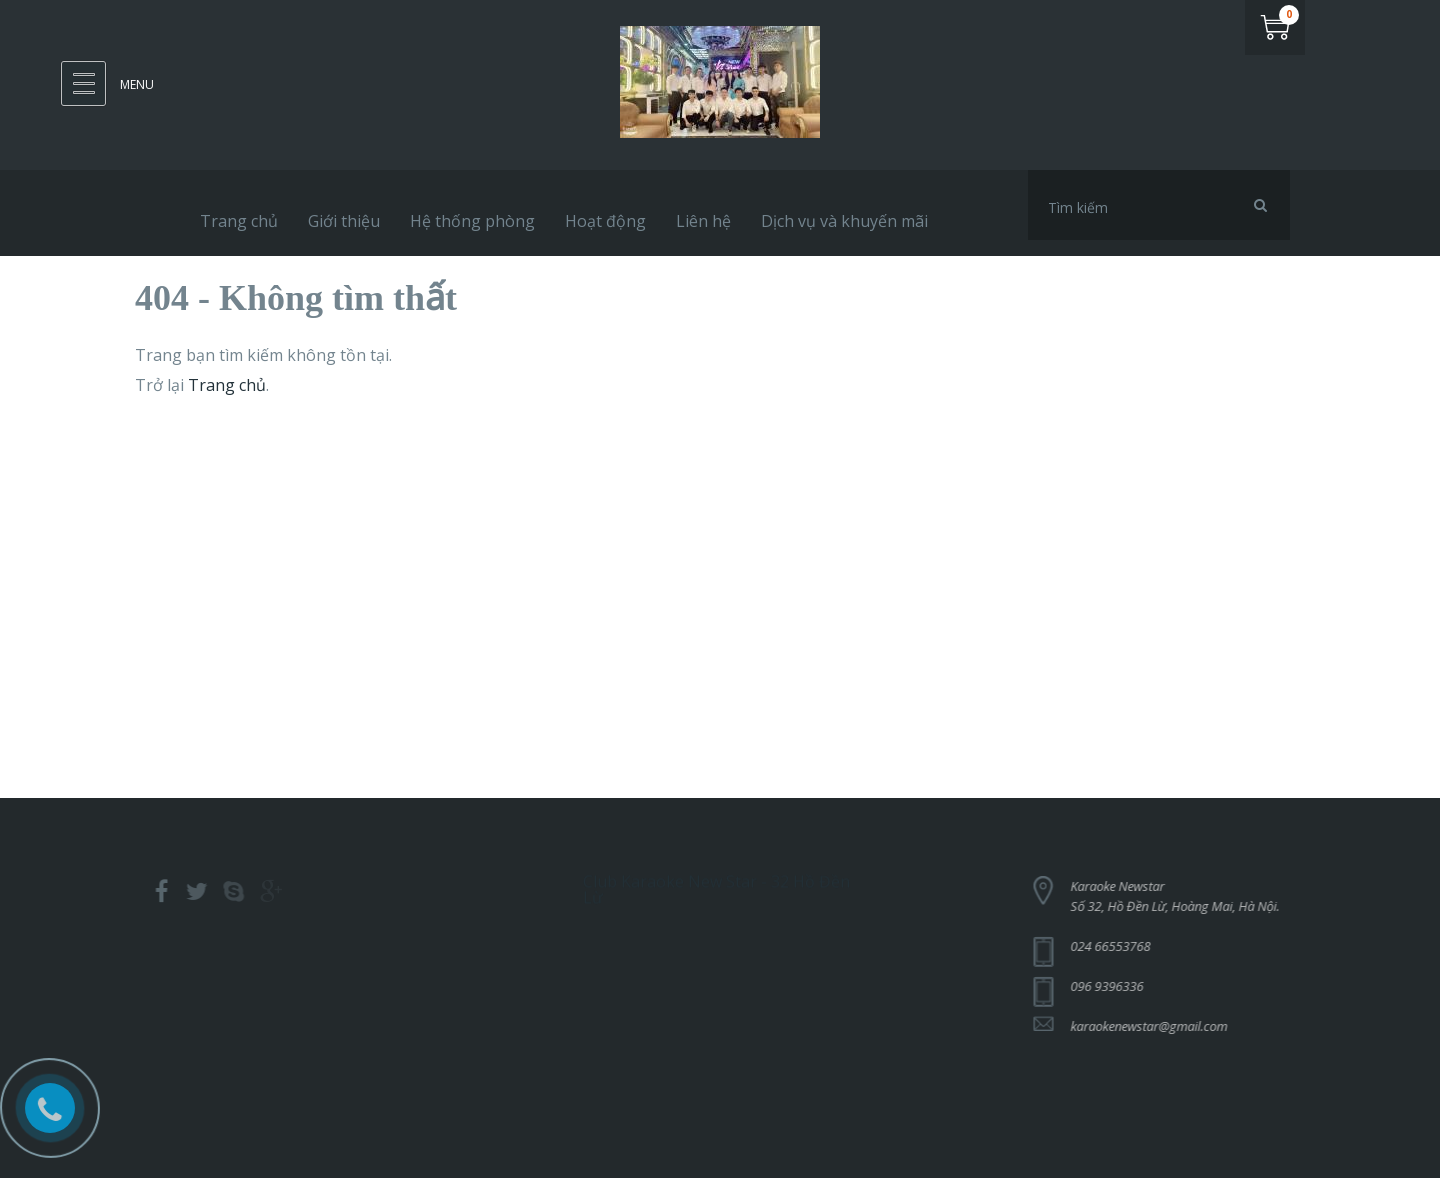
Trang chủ (227, 385)
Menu (137, 84)
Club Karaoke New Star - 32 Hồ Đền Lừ (716, 885)
